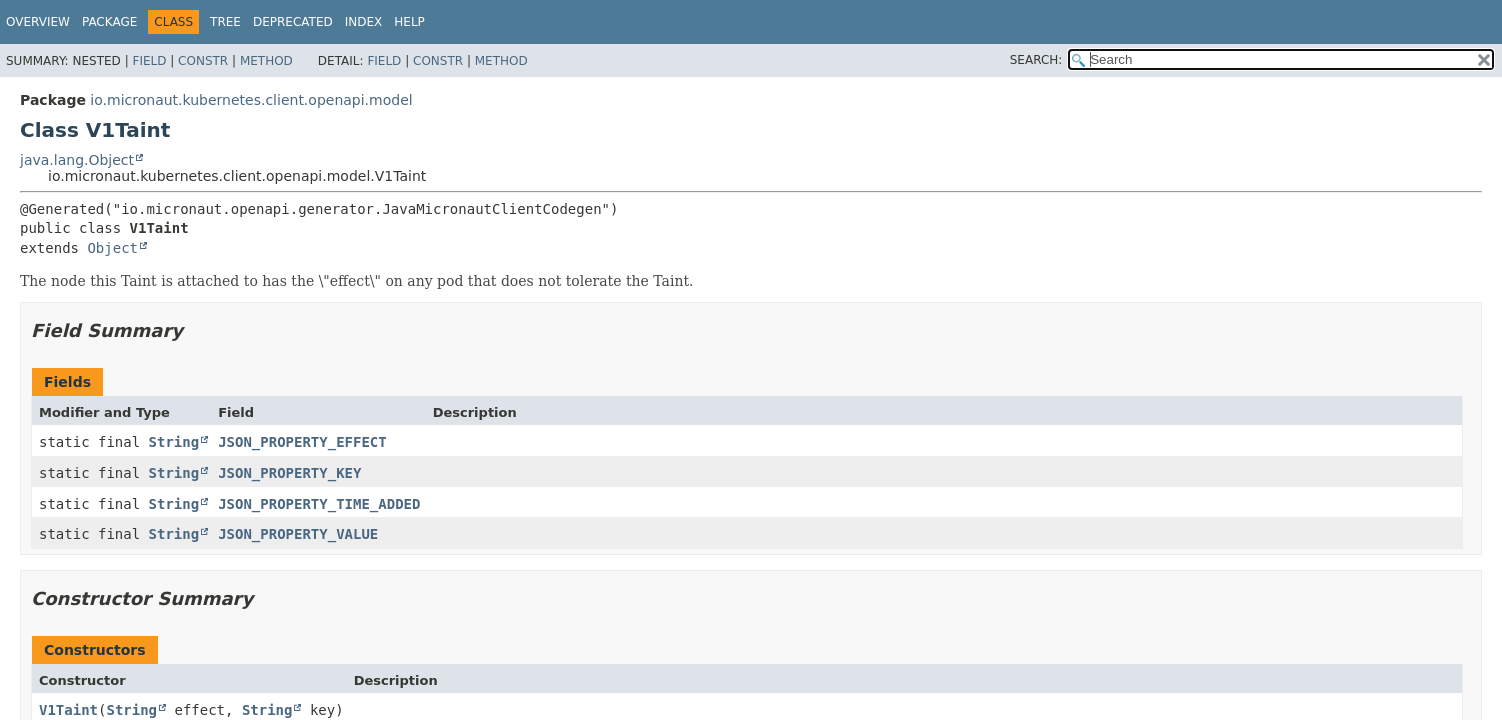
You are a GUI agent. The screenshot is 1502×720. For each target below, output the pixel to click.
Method (266, 61)
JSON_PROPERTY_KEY (289, 473)
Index (364, 22)
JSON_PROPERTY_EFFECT (302, 442)
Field (149, 61)
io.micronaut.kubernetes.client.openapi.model (251, 100)
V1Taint (68, 710)
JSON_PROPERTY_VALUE (298, 534)
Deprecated (293, 22)
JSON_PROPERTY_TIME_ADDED (319, 504)
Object (112, 248)
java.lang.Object (77, 160)
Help (409, 22)
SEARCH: (1036, 60)
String (174, 442)
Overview (38, 22)
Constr (203, 61)
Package (109, 22)
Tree (225, 22)
